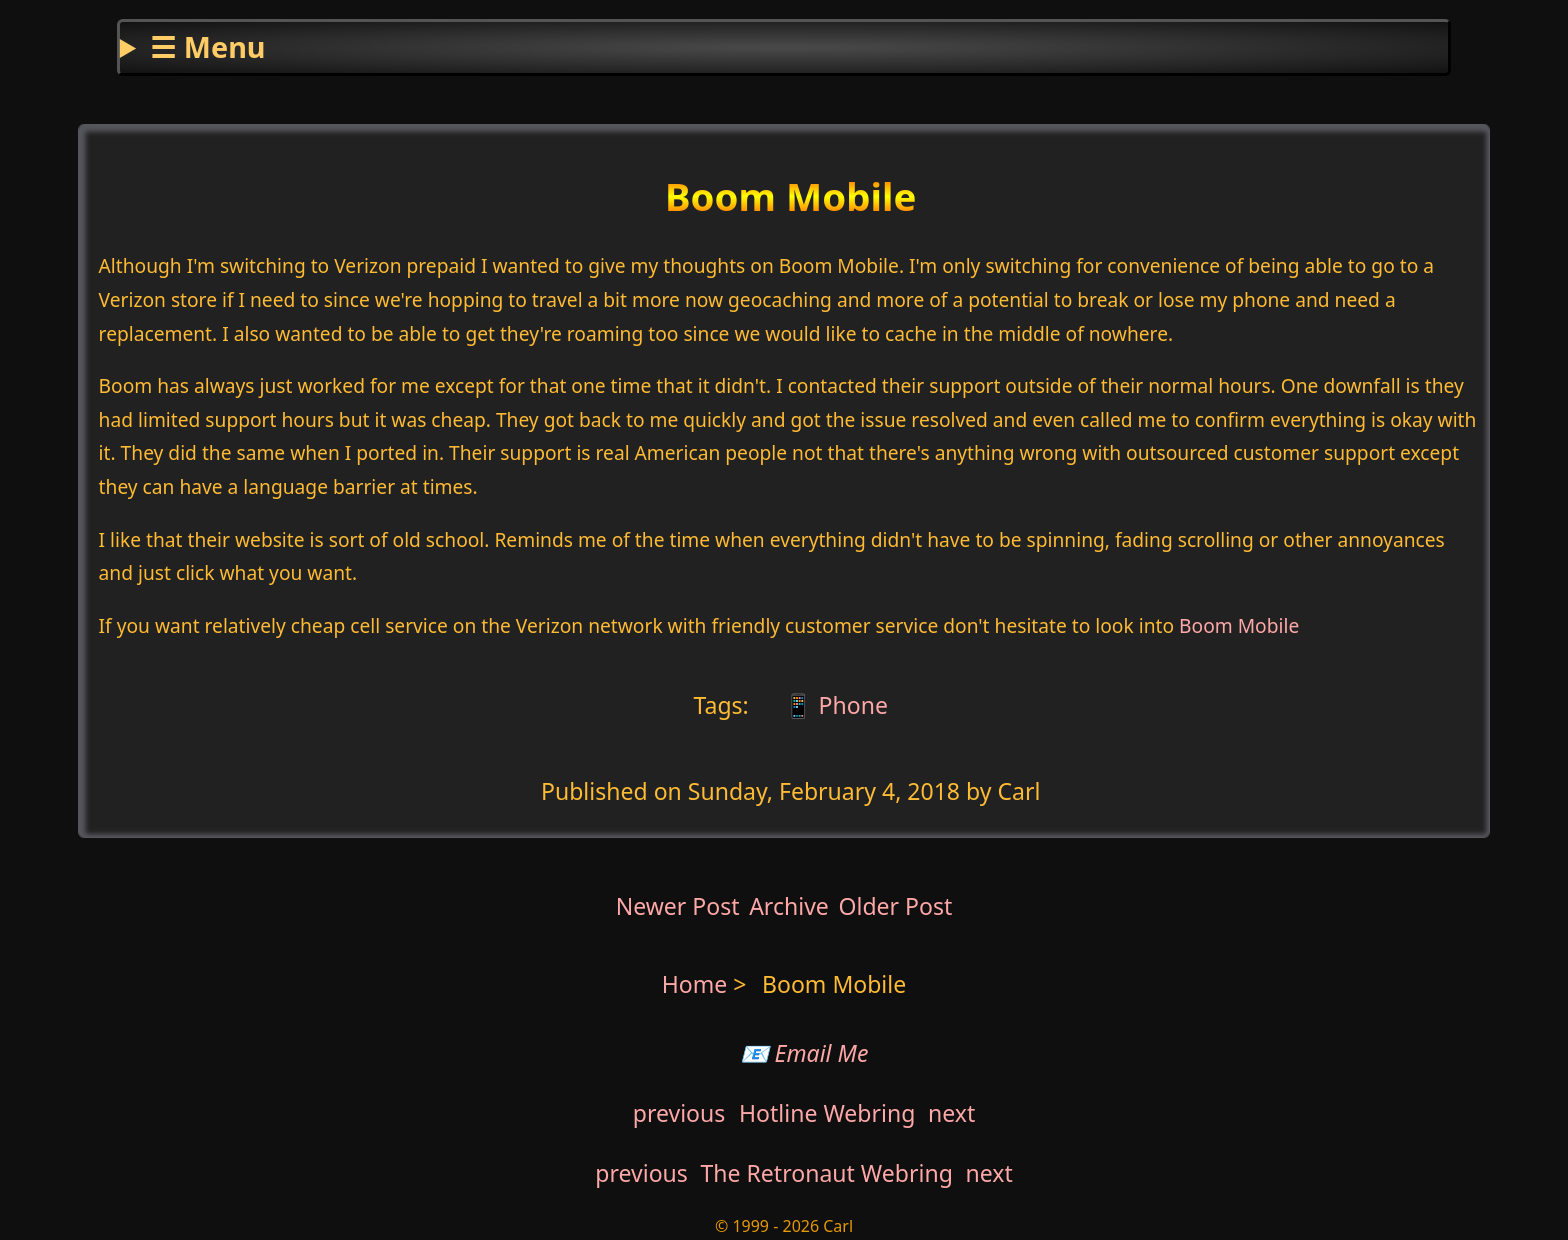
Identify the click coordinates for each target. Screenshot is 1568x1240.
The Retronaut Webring (827, 1173)
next (951, 1113)
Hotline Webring (827, 1113)
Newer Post (678, 906)
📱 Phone (833, 705)
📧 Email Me (804, 1053)
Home (695, 984)
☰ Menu (207, 46)
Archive (789, 906)
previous (679, 1113)
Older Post (895, 906)
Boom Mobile (1239, 625)
